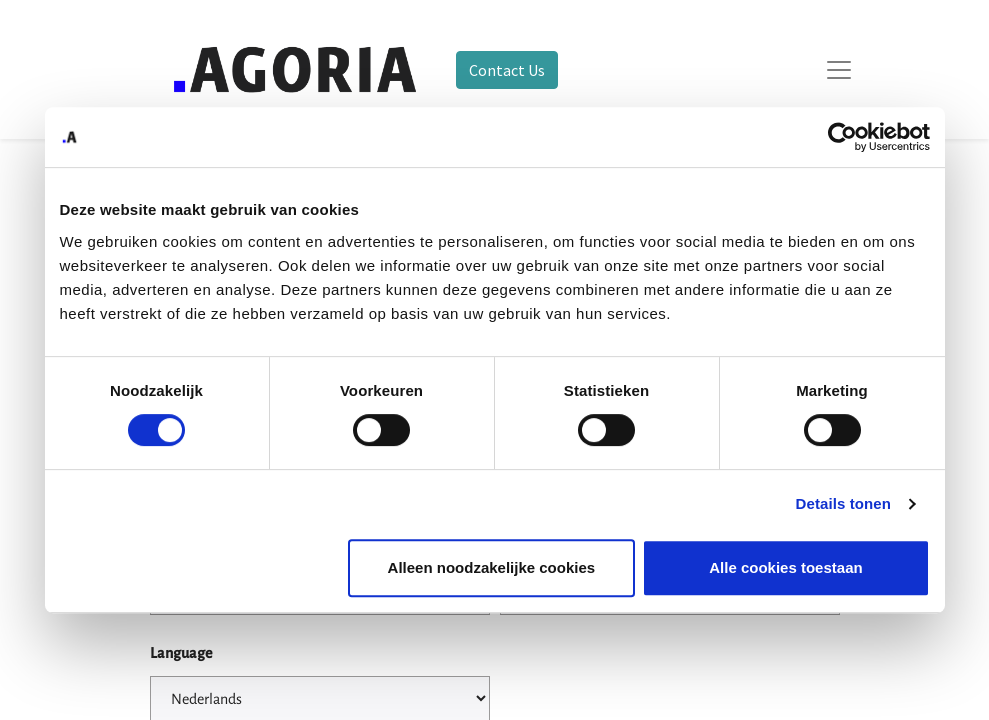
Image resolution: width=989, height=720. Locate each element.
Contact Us (507, 70)
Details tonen (843, 503)
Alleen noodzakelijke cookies (492, 567)
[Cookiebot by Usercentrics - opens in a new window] (842, 137)
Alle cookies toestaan (785, 567)
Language (181, 653)
